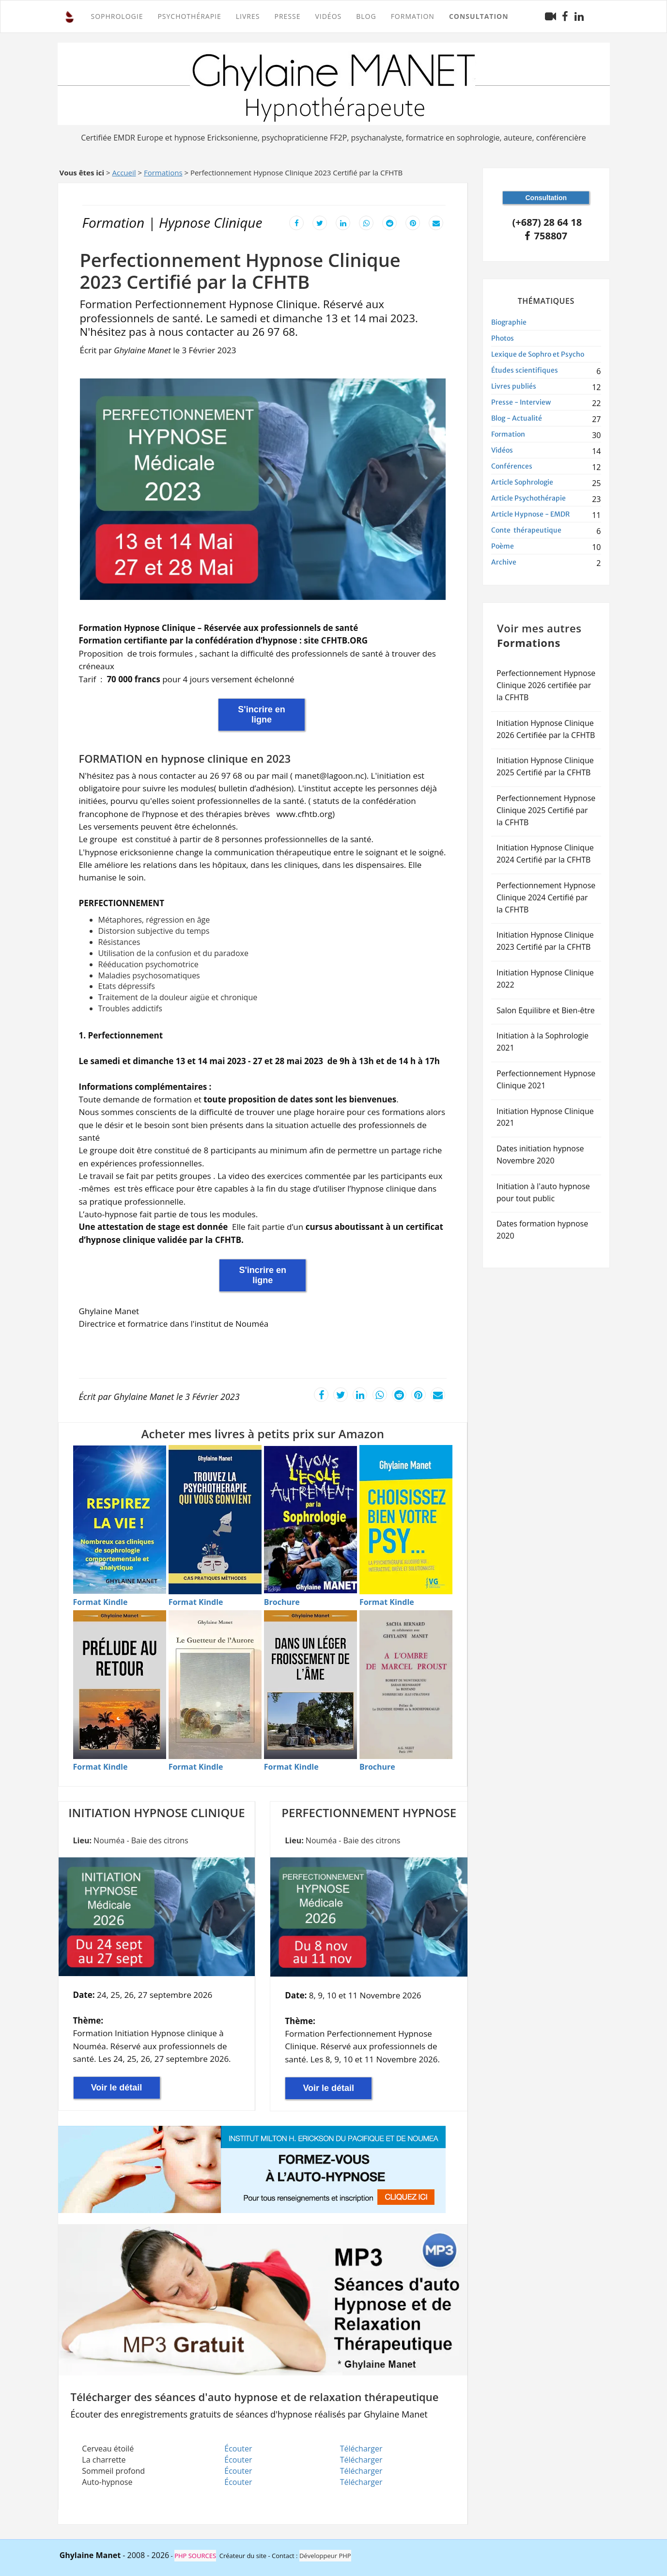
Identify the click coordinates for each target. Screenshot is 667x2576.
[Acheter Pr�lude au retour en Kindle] (119, 1684)
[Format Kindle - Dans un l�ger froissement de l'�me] (291, 1767)
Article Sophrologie (522, 482)
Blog (366, 16)
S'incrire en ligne (261, 714)
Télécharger (361, 2448)
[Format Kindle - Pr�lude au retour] (100, 1767)
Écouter (238, 2448)
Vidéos (328, 16)
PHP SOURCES (195, 2555)
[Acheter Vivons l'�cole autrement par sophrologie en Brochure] (310, 1519)
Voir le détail (116, 2087)
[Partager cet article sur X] (319, 222)
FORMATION (412, 16)
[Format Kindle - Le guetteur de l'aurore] (196, 1767)
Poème (502, 546)
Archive (503, 562)
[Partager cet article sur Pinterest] (412, 222)
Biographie (509, 322)
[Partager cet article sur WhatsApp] (366, 222)
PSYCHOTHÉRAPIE (189, 16)
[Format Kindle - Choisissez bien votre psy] (386, 1602)
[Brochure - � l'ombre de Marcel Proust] (377, 1767)
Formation (508, 434)
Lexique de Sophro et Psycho (537, 354)
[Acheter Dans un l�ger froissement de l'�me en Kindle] (310, 1684)
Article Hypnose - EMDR (530, 514)
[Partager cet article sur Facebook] (296, 222)
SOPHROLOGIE (117, 16)
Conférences (511, 466)
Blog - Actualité (516, 418)
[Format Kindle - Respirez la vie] (100, 1602)
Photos (502, 338)
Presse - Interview (521, 402)
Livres (248, 16)
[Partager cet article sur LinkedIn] (343, 222)
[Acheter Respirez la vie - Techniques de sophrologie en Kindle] (119, 1519)
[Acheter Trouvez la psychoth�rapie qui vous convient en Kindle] (215, 1519)
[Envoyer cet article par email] (436, 222)
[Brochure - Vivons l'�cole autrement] (282, 1602)
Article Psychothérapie (528, 498)
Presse (287, 16)
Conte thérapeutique (526, 530)
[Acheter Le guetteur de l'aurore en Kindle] (215, 1684)
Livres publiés (513, 386)
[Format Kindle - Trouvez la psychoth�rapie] (196, 1602)
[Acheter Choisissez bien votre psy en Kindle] (405, 1519)
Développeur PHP (325, 2555)
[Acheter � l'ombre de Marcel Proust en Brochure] (405, 1684)
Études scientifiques (524, 370)
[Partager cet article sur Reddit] (389, 222)
